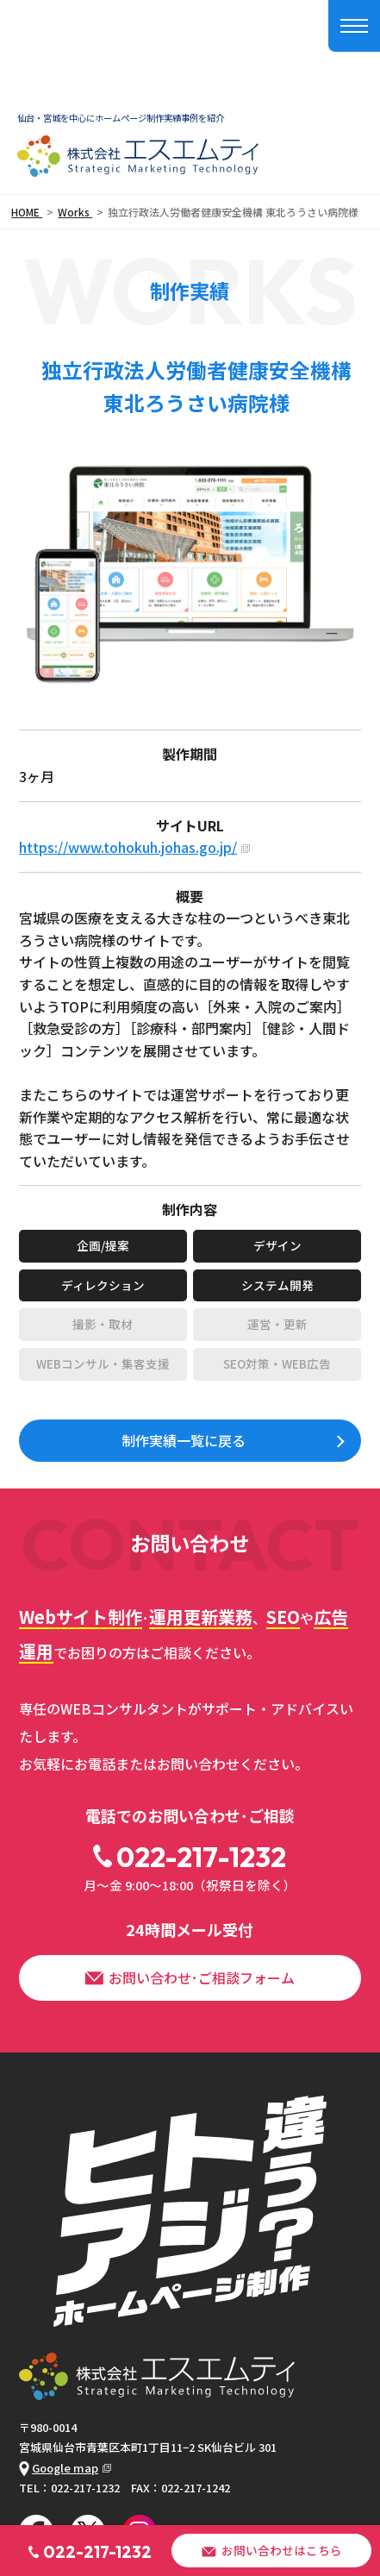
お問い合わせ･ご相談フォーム (189, 1977)
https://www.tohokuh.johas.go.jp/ (128, 847)
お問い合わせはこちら (271, 2550)
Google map (58, 2468)
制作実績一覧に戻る (183, 1440)
